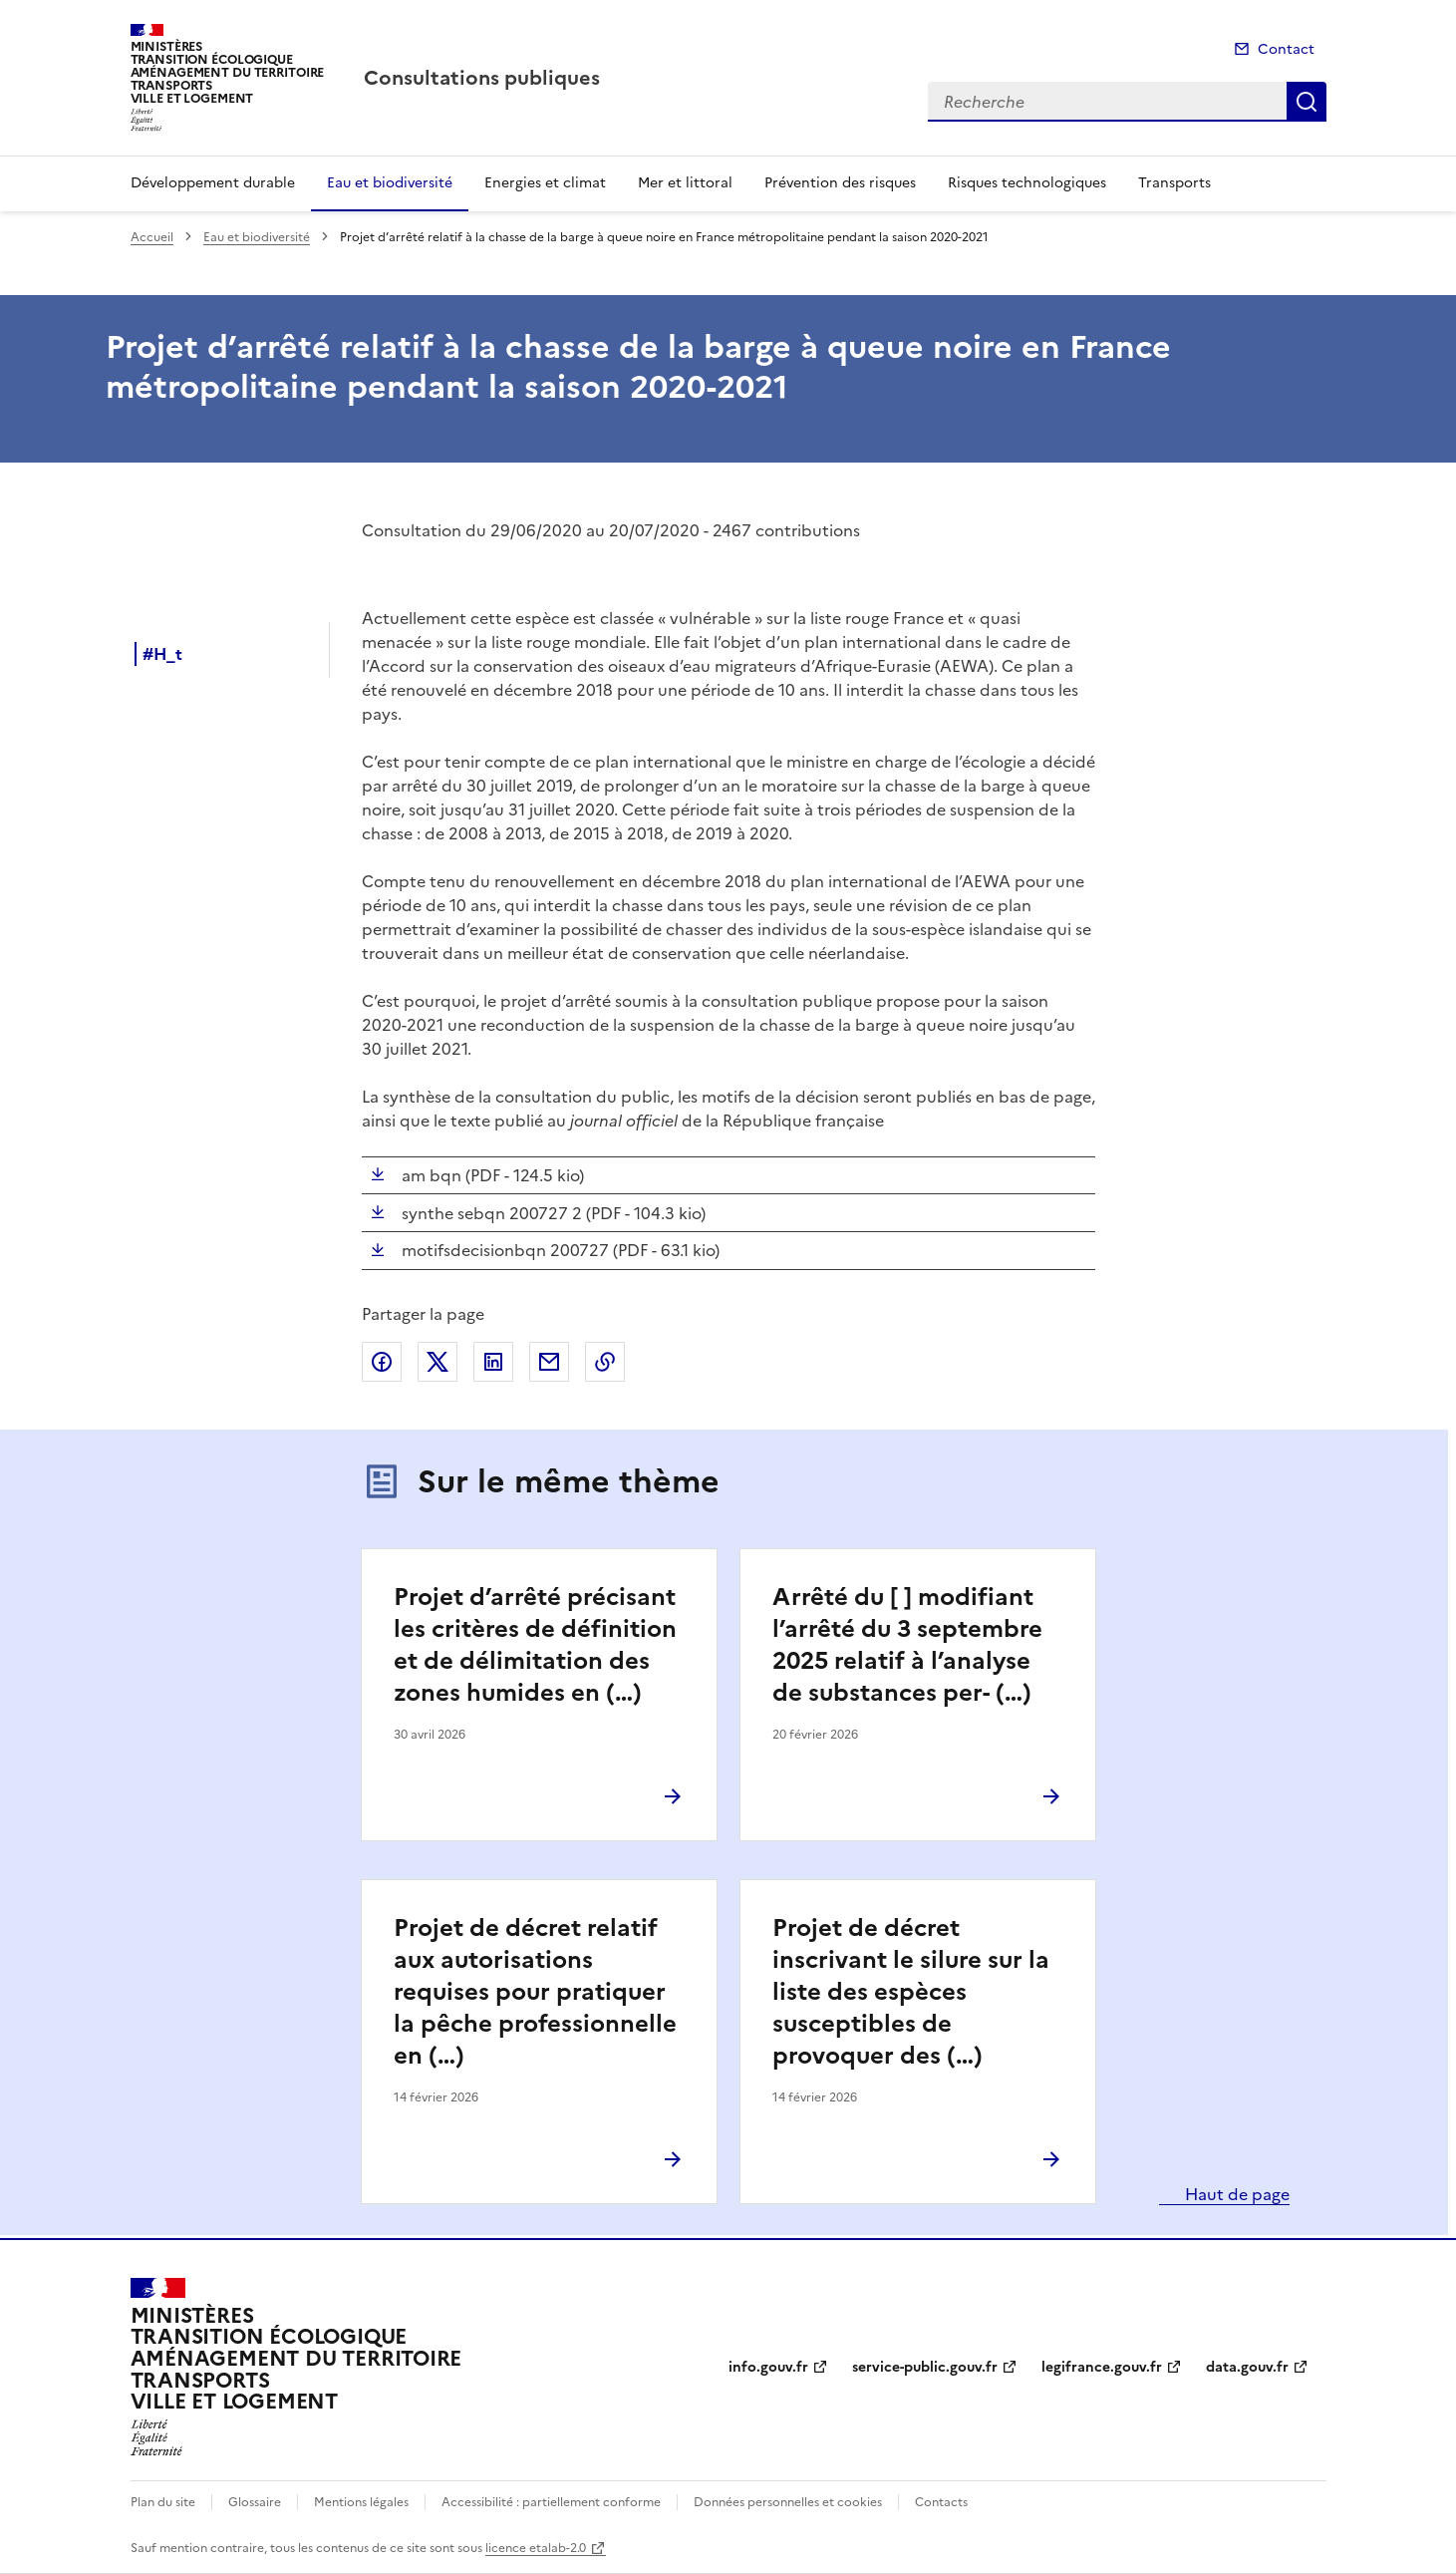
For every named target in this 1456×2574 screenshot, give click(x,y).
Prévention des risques (840, 182)
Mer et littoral (685, 182)
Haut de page (1235, 2194)
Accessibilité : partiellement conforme (551, 2502)
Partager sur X (437, 1362)
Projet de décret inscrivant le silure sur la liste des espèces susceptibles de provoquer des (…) (910, 1992)
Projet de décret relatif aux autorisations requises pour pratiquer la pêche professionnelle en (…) (535, 1992)
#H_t (162, 654)
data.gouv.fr (1247, 2367)
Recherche (1306, 102)
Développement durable (213, 182)
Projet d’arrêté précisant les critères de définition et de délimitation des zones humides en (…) (535, 1645)
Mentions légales (361, 2502)
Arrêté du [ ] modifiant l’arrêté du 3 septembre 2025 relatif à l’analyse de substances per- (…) (907, 1645)
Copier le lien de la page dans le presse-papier (605, 1362)
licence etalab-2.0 (535, 2548)
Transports (1174, 182)
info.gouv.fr (768, 2367)
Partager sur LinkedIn (493, 1362)
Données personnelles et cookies (788, 2502)
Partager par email (549, 1362)
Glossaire (254, 2502)
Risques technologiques (1027, 182)
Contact (1286, 49)
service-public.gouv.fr (925, 2367)
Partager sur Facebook (382, 1362)
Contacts (941, 2502)
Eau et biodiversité (389, 182)
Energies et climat (545, 182)
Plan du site (163, 2502)
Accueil (152, 237)
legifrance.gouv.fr (1101, 2367)
